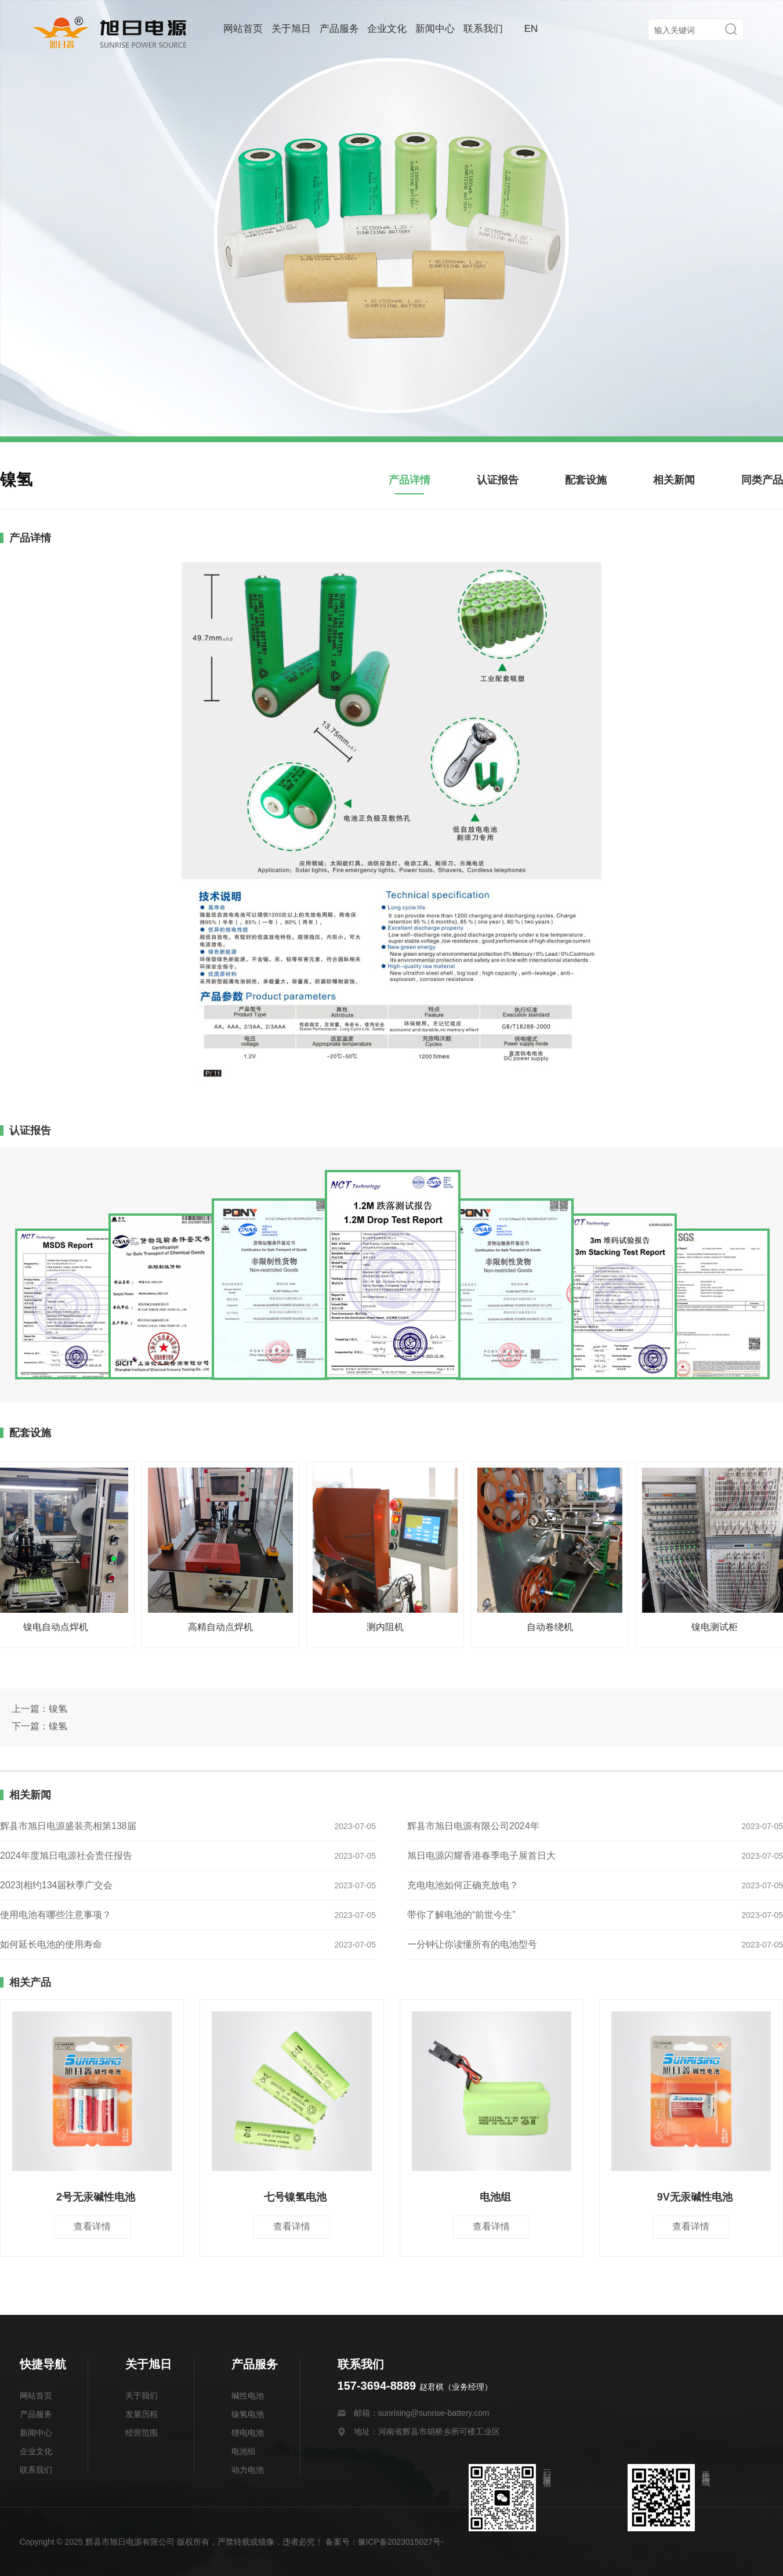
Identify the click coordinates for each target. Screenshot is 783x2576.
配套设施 (586, 480)
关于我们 (141, 2395)
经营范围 (141, 2432)
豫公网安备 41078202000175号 (522, 2541)
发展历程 (141, 2414)
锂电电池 (247, 2432)
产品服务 (339, 28)
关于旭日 (291, 28)
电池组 (243, 2451)
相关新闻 (674, 480)
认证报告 (498, 480)
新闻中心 (435, 28)
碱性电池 (247, 2395)
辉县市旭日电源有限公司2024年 (473, 1826)
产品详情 (409, 480)
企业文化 (387, 28)
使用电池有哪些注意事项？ (55, 1915)
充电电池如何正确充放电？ (463, 1885)
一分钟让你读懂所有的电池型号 (472, 1944)
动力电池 (247, 2469)
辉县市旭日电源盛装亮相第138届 (68, 1826)
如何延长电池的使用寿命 (51, 1944)
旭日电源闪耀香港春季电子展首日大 (481, 1855)
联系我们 (483, 28)
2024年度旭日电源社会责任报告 (66, 1855)
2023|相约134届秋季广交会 (56, 1885)
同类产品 (762, 480)
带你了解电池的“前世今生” (461, 1915)
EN (531, 28)
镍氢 (58, 1709)
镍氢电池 (247, 2414)
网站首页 (243, 28)
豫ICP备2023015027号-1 (403, 2541)
